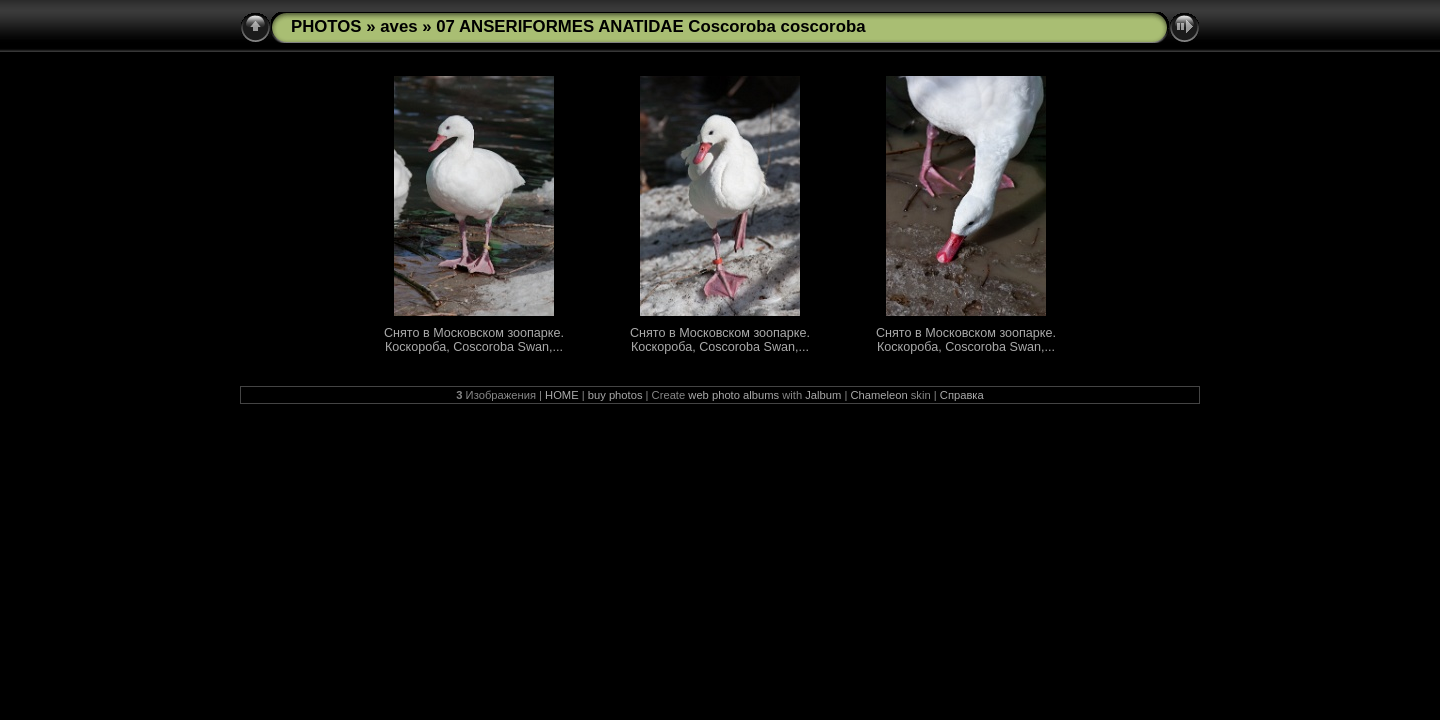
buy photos (615, 395)
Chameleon (878, 395)
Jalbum (823, 395)
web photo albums (733, 395)
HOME (562, 395)
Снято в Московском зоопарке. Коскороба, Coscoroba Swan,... (474, 340)
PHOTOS (326, 26)
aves (398, 26)
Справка (962, 395)
